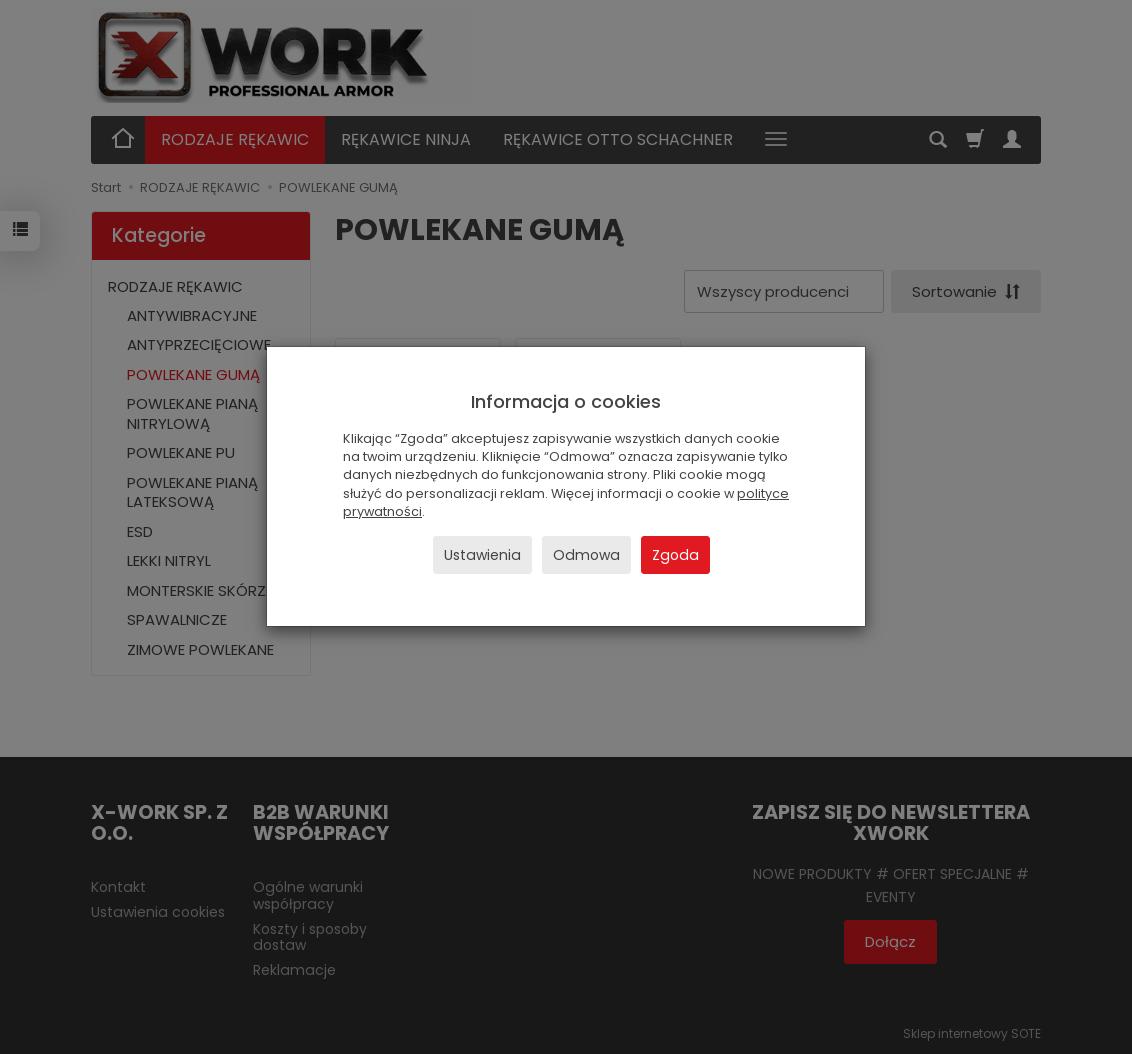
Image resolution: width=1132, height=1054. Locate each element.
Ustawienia (482, 555)
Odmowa (586, 555)
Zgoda (675, 555)
